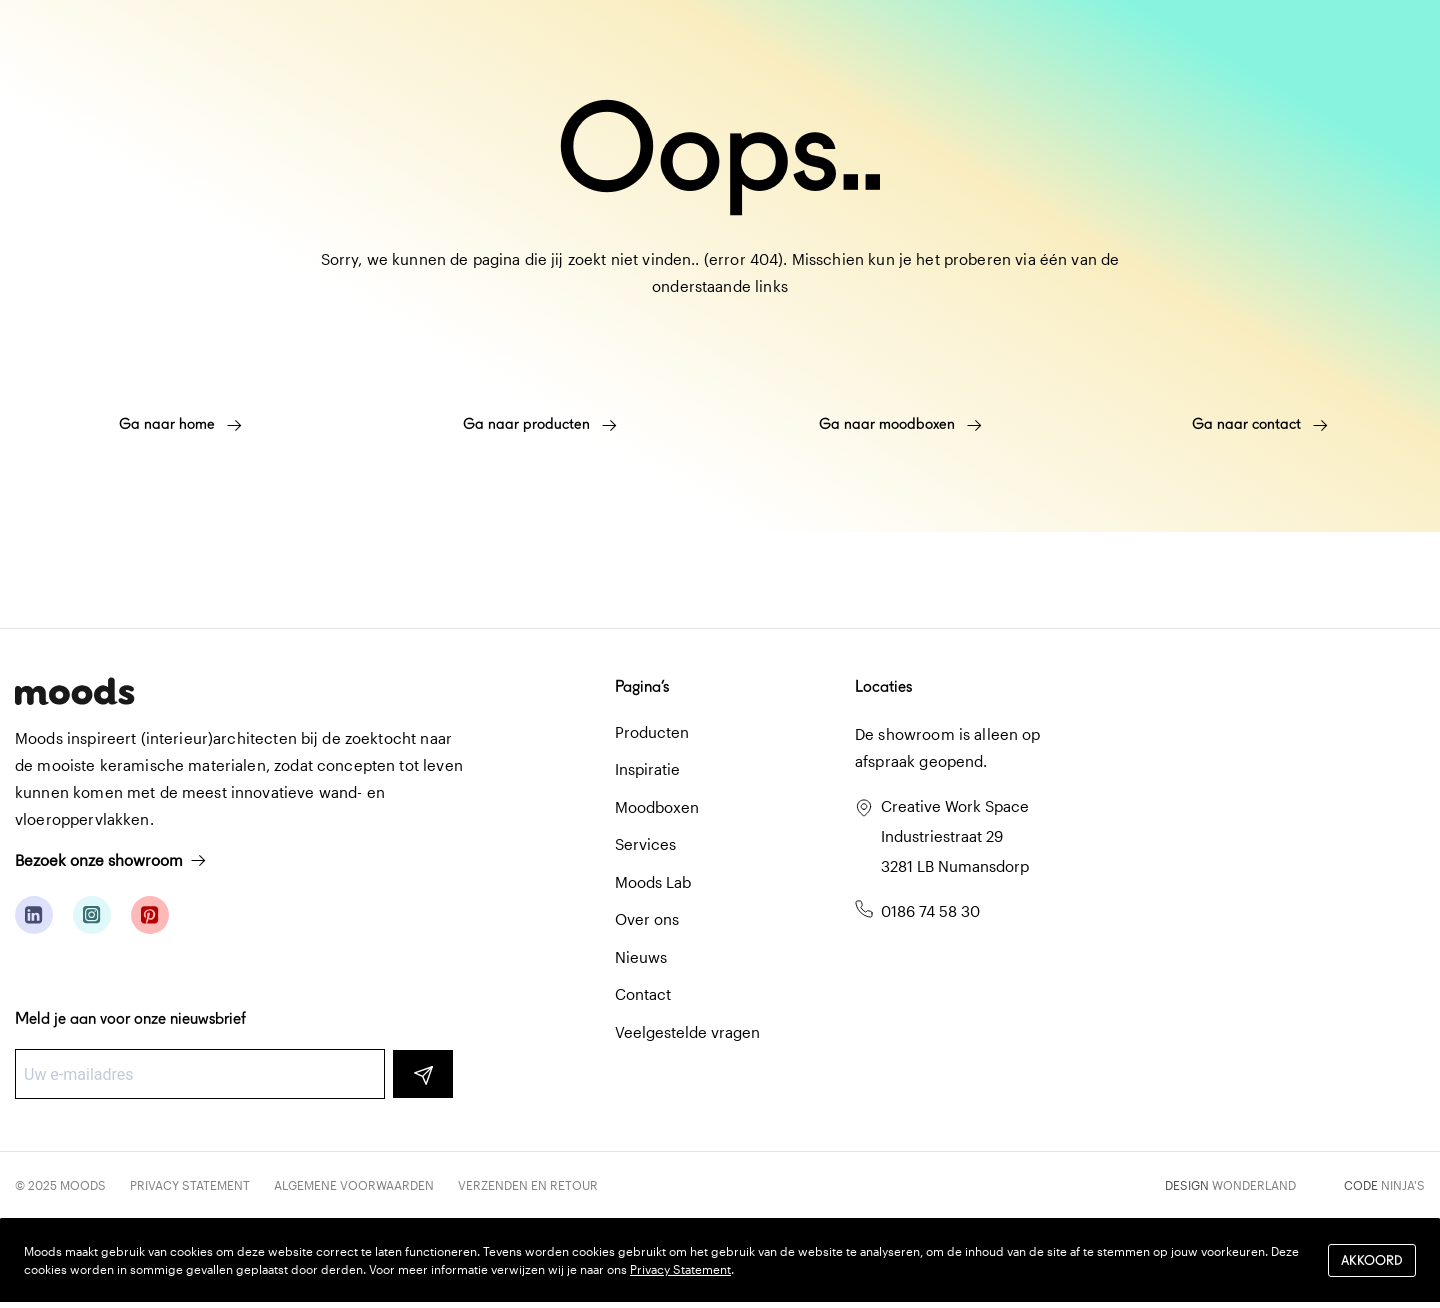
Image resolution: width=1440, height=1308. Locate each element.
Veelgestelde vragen (687, 1032)
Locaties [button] (883, 686)
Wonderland (1254, 1185)
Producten (652, 732)
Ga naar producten (540, 424)
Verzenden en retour (528, 1185)
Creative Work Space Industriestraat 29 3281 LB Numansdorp (955, 836)
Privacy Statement (190, 1185)
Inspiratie (647, 769)
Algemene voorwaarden (354, 1185)
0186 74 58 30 (930, 911)
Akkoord (1372, 1260)
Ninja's (1403, 1185)
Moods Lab (653, 882)
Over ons (647, 919)
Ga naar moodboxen (900, 424)
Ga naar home (180, 424)
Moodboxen (657, 807)
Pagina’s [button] (642, 686)
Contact (643, 994)
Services (645, 844)
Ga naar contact (1260, 424)
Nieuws (641, 957)
